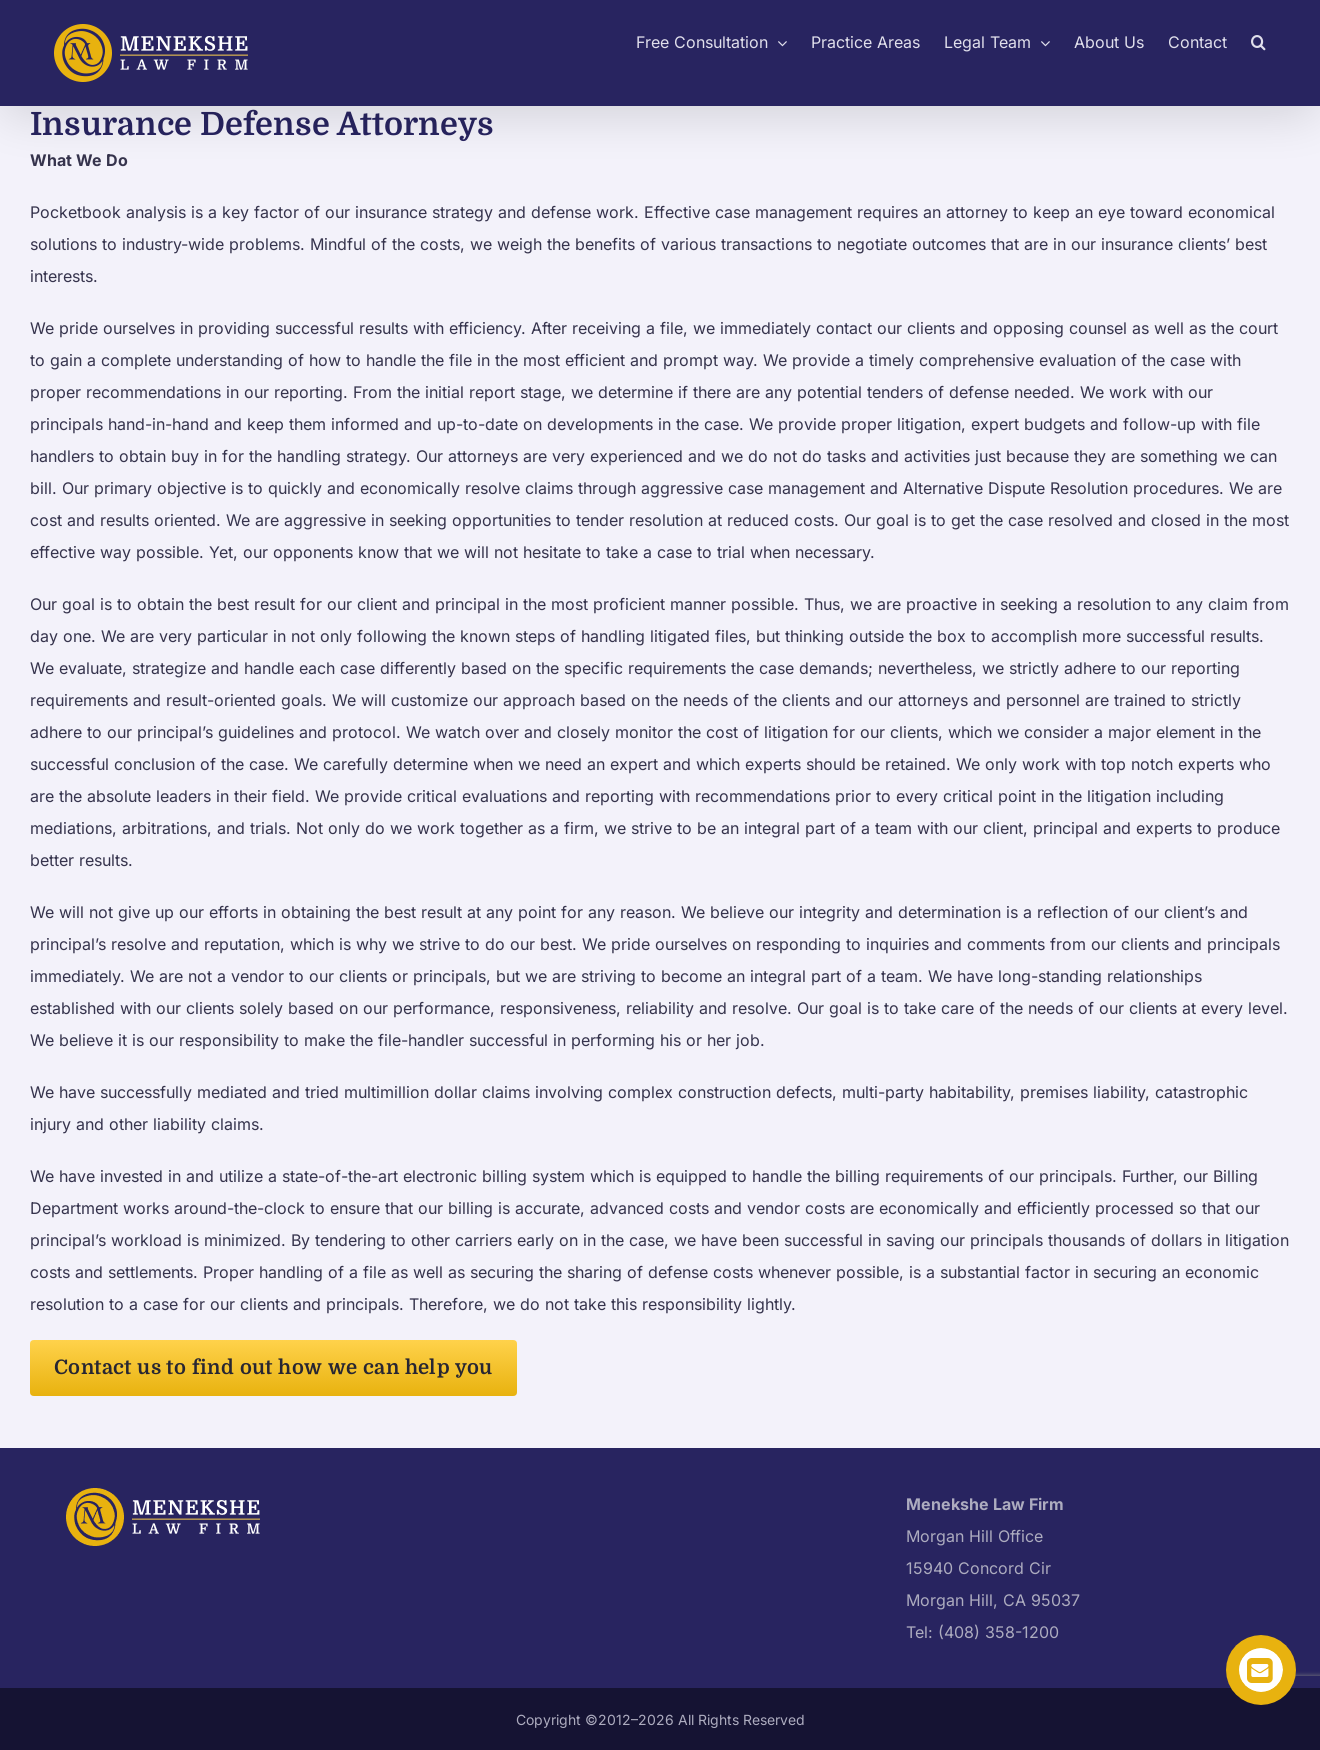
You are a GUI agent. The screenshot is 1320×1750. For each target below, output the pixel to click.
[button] (1258, 40)
